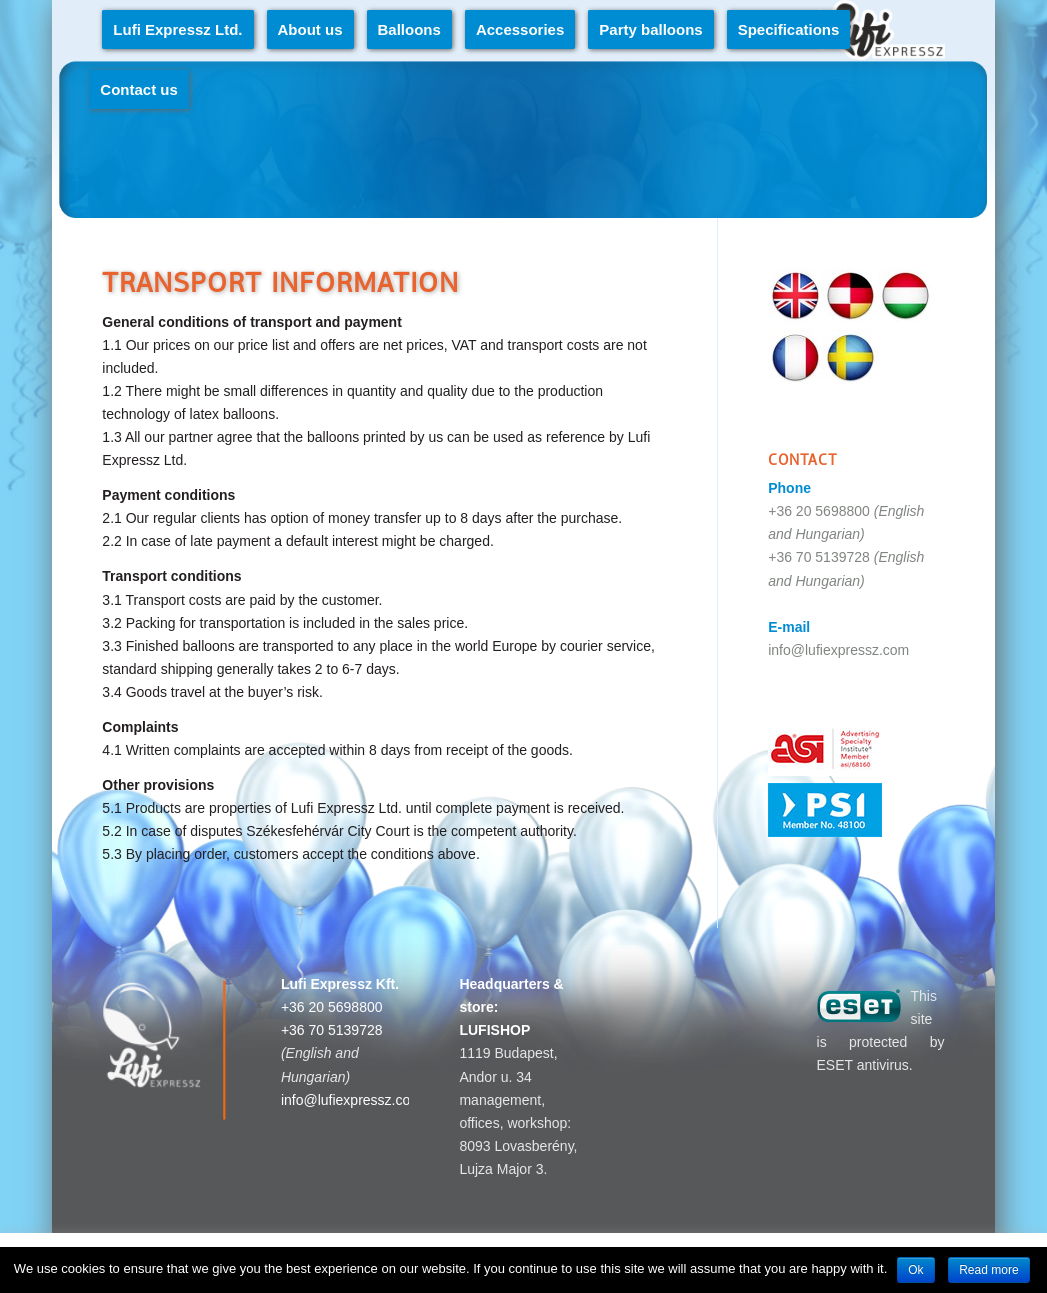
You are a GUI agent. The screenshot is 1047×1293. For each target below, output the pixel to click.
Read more (988, 1270)
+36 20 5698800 (819, 511)
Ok (915, 1270)
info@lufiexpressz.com (838, 650)
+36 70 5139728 (819, 557)
